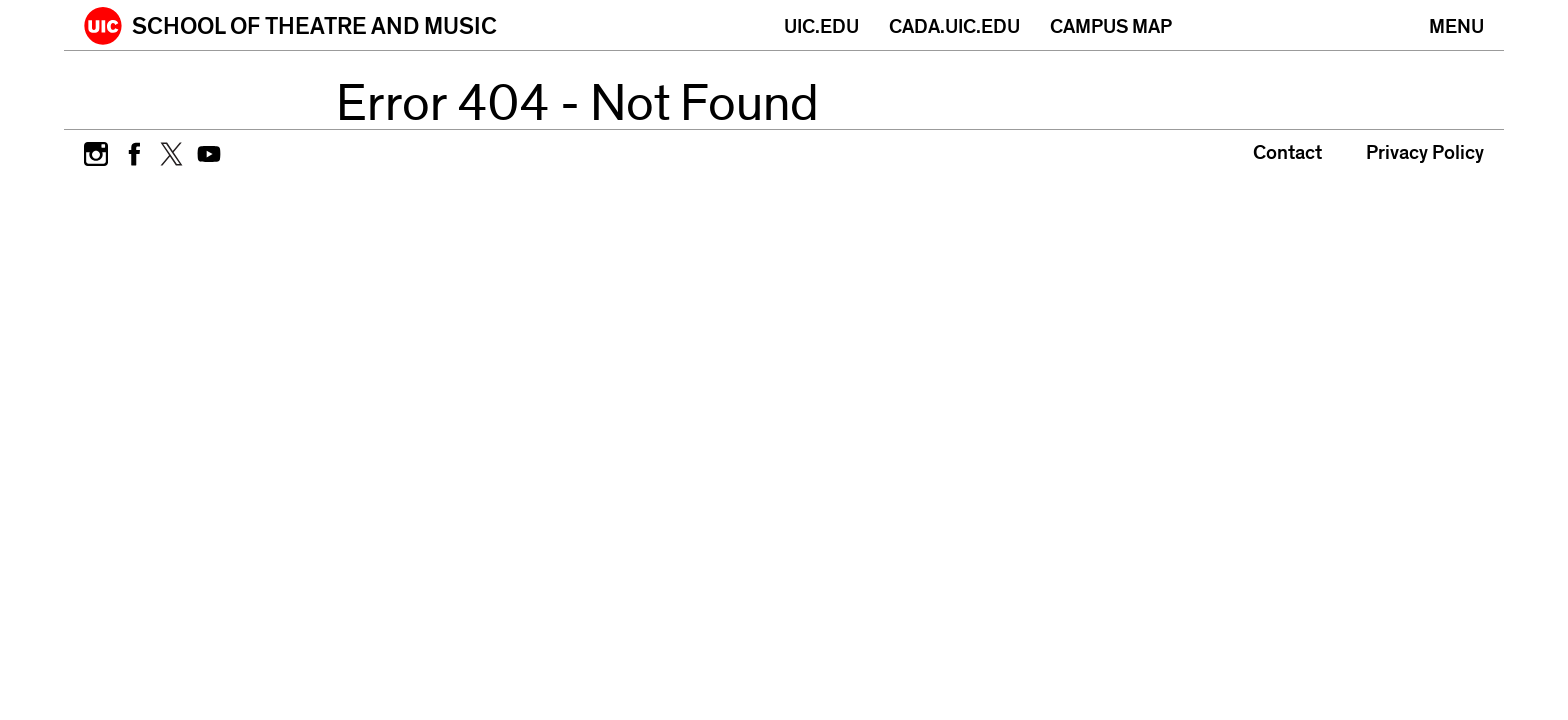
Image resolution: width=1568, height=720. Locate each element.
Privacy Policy (1425, 153)
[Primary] (1456, 25)
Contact (1287, 153)
